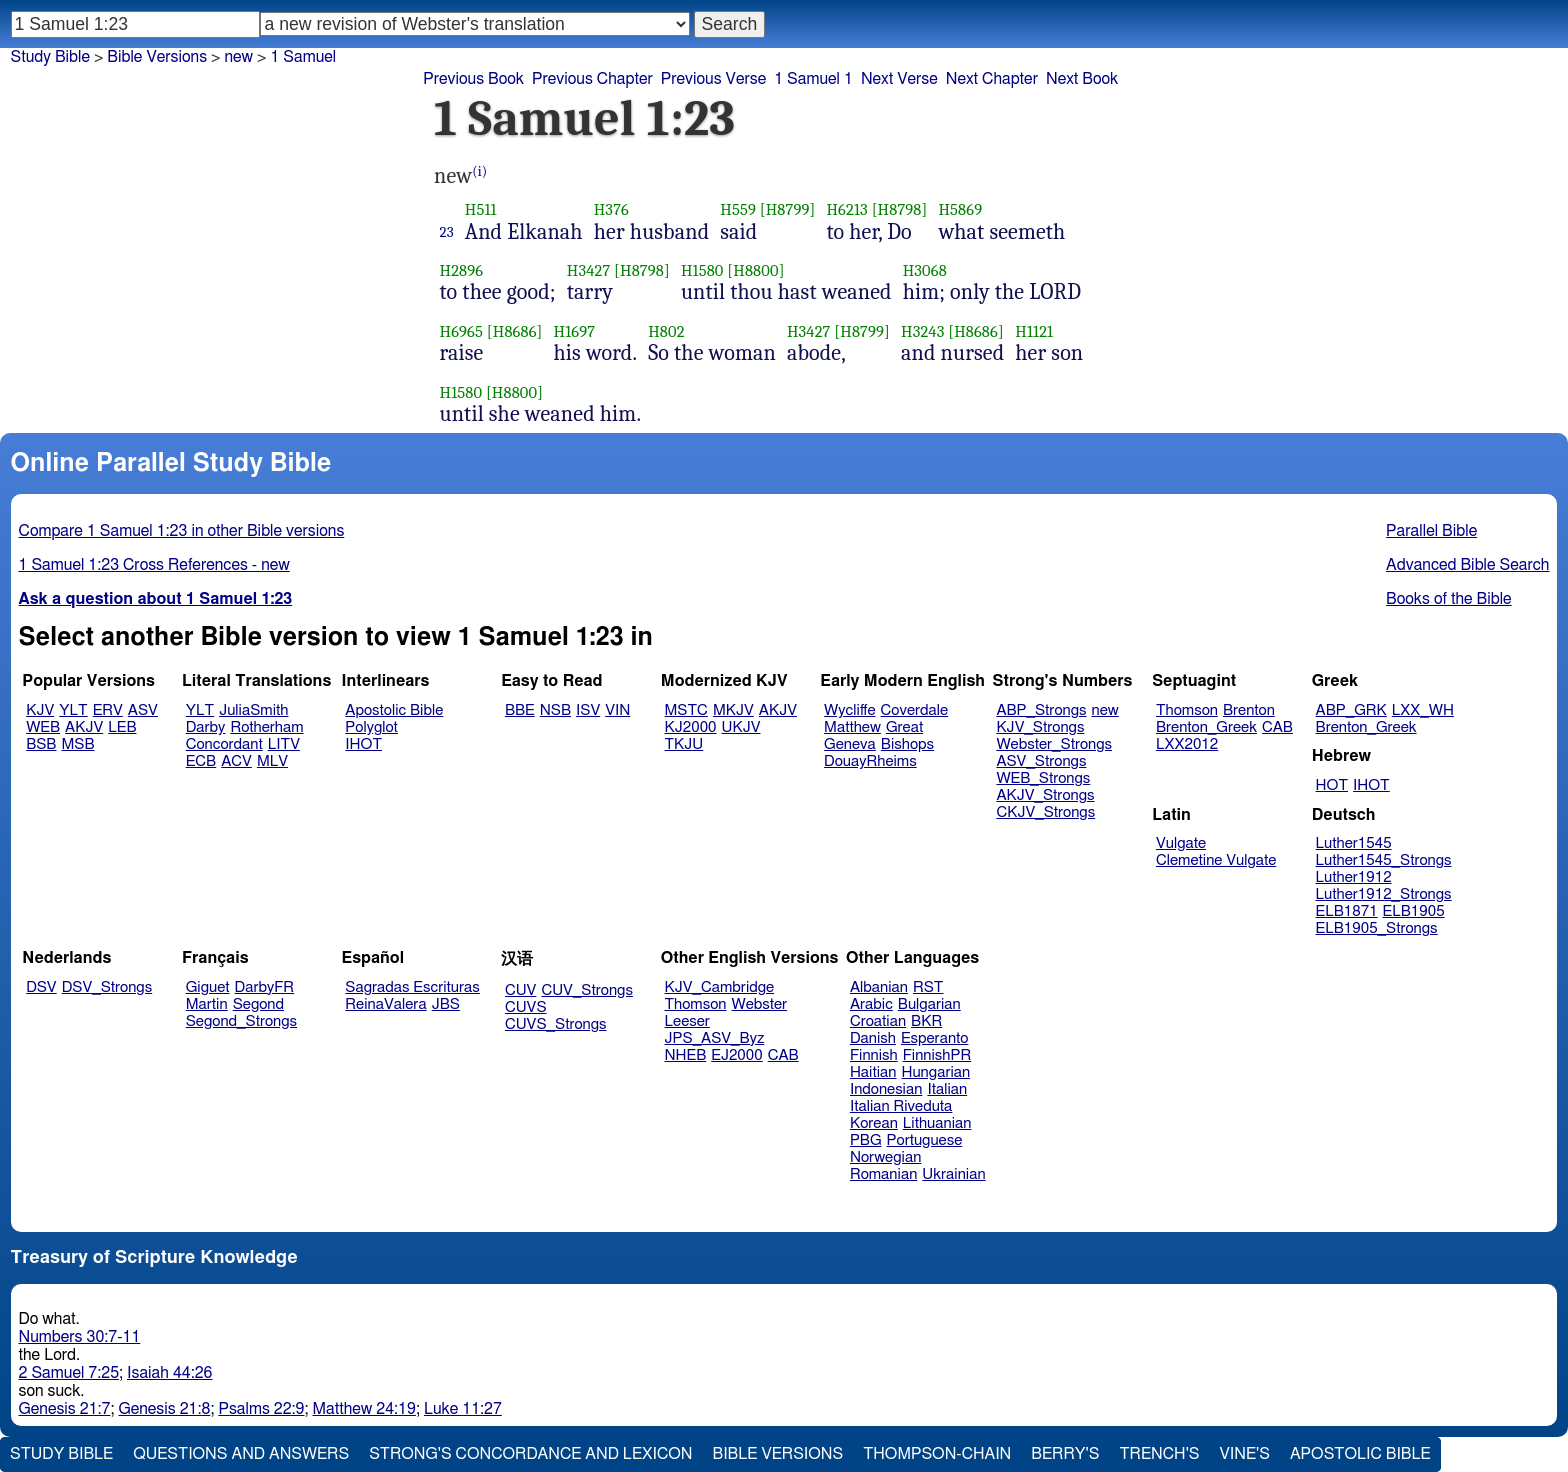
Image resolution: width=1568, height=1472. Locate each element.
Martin (207, 1004)
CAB (1277, 727)
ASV (143, 710)
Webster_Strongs (1054, 744)
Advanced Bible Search (1467, 565)
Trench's (1159, 1454)
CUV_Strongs (586, 990)
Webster (759, 1004)
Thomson (1187, 710)
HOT (1332, 785)
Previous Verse (713, 79)
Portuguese (925, 1140)
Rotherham (266, 727)
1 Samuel (303, 57)
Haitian (873, 1072)
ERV (108, 710)
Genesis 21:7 (65, 1409)
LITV (284, 744)
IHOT (363, 744)
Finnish (874, 1055)
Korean (874, 1123)
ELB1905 (1414, 911)
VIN (617, 710)
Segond (258, 1004)
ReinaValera (385, 1004)
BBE (520, 710)
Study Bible (50, 57)
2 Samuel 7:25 (69, 1373)
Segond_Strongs (241, 1021)
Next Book (1082, 79)
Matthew (852, 727)
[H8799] (788, 209)
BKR (926, 1021)
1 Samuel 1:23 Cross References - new (154, 565)
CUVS (526, 1007)
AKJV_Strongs (1045, 795)
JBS (446, 1004)
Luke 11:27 (463, 1409)
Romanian (883, 1174)
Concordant (224, 744)
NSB (555, 710)
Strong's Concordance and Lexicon (530, 1454)
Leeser (687, 1021)
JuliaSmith (253, 710)
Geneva (850, 744)
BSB (41, 744)
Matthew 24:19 (363, 1409)
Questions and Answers (241, 1454)
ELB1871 (1347, 911)
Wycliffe (849, 710)
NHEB (686, 1055)
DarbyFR (265, 987)
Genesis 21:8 (164, 1409)
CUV (521, 990)
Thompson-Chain (937, 1454)
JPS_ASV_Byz (715, 1038)
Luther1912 (1354, 877)
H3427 (589, 270)
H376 (611, 209)
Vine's (1245, 1454)
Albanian (879, 987)
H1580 (702, 270)
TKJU (684, 744)
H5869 (960, 209)
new (238, 57)
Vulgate (1181, 843)
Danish (873, 1038)
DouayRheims (870, 761)
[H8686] (515, 331)
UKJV (741, 727)
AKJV (84, 727)
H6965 (462, 331)
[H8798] (900, 209)
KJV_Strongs (1040, 727)
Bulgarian (929, 1004)
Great (904, 727)
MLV (272, 761)
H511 (481, 209)
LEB (122, 727)
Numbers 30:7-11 (80, 1337)
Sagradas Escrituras (412, 987)
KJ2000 (691, 727)
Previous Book (473, 79)
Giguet (208, 987)
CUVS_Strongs (556, 1024)
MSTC (686, 710)
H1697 (575, 331)
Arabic (871, 1004)
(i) (479, 171)
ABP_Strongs (1041, 710)
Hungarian (936, 1072)
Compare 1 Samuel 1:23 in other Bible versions (182, 531)
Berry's (1065, 1454)
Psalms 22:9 (261, 1409)
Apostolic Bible (1360, 1454)
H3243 (922, 331)
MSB (77, 744)
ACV (236, 761)
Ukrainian (953, 1174)
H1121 (1034, 331)
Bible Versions (157, 57)
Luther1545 (1354, 843)
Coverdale (915, 710)
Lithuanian (937, 1123)
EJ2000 (736, 1055)
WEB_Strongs (1043, 778)
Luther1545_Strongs (1384, 860)
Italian (947, 1089)
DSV (41, 987)
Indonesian (886, 1089)
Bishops (907, 744)
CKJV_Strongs (1045, 812)
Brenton (1249, 710)
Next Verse (899, 79)
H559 (738, 209)
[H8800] (755, 270)
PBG (866, 1140)
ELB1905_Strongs (1377, 928)
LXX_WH (1423, 710)
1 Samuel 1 (813, 79)
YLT (73, 710)
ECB (201, 761)
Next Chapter (992, 79)
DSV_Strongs (107, 987)
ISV (588, 710)
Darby (206, 727)
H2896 (462, 270)
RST (928, 987)
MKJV (733, 710)
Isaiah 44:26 (169, 1373)
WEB (43, 727)
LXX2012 (1187, 744)
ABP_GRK (1351, 710)
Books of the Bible (1449, 599)
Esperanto (935, 1038)
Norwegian (885, 1157)
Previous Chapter (592, 79)
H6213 (846, 209)
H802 (666, 331)
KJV (40, 710)
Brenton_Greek (1206, 727)
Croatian (878, 1021)
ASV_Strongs (1041, 761)
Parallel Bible (1431, 531)
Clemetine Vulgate (1216, 860)
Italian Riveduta (901, 1106)
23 (447, 232)
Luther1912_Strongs (1384, 894)
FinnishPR (937, 1055)
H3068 (925, 270)
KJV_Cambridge (720, 987)
